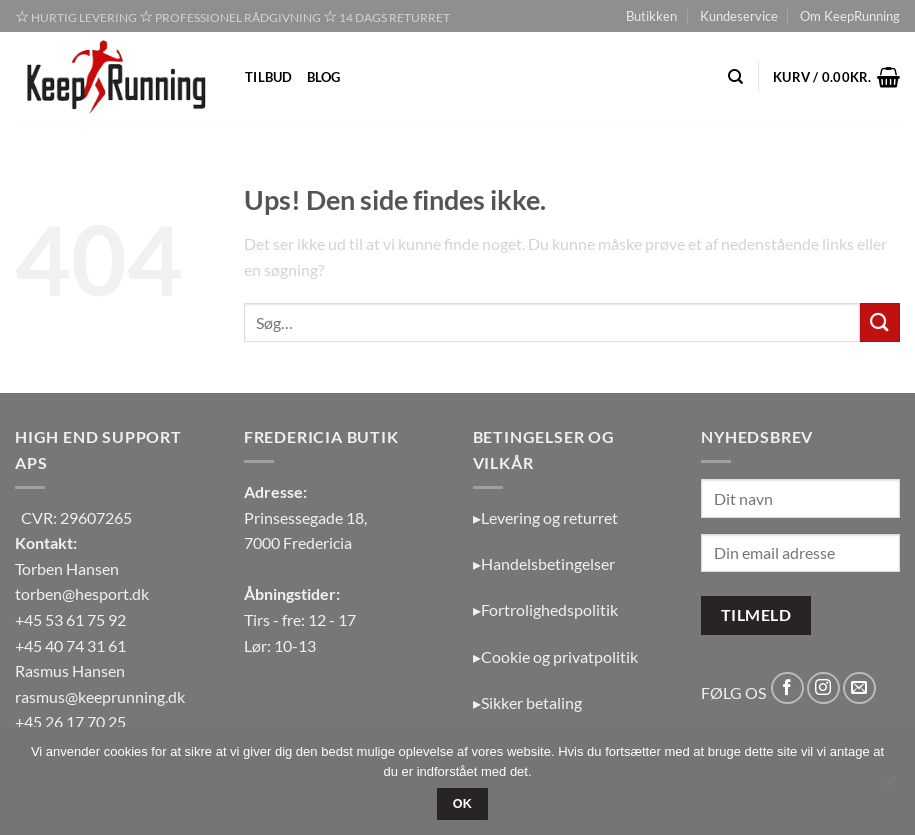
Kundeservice (739, 16)
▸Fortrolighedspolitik (545, 609)
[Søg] (735, 77)
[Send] (880, 322)
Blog (324, 77)
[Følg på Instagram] (823, 688)
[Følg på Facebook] (787, 688)
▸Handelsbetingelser (544, 563)
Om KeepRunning (850, 16)
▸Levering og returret (545, 517)
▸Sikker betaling (527, 702)
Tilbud (269, 77)
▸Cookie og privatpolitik (555, 656)
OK (463, 804)
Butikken (651, 16)
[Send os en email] (859, 688)
